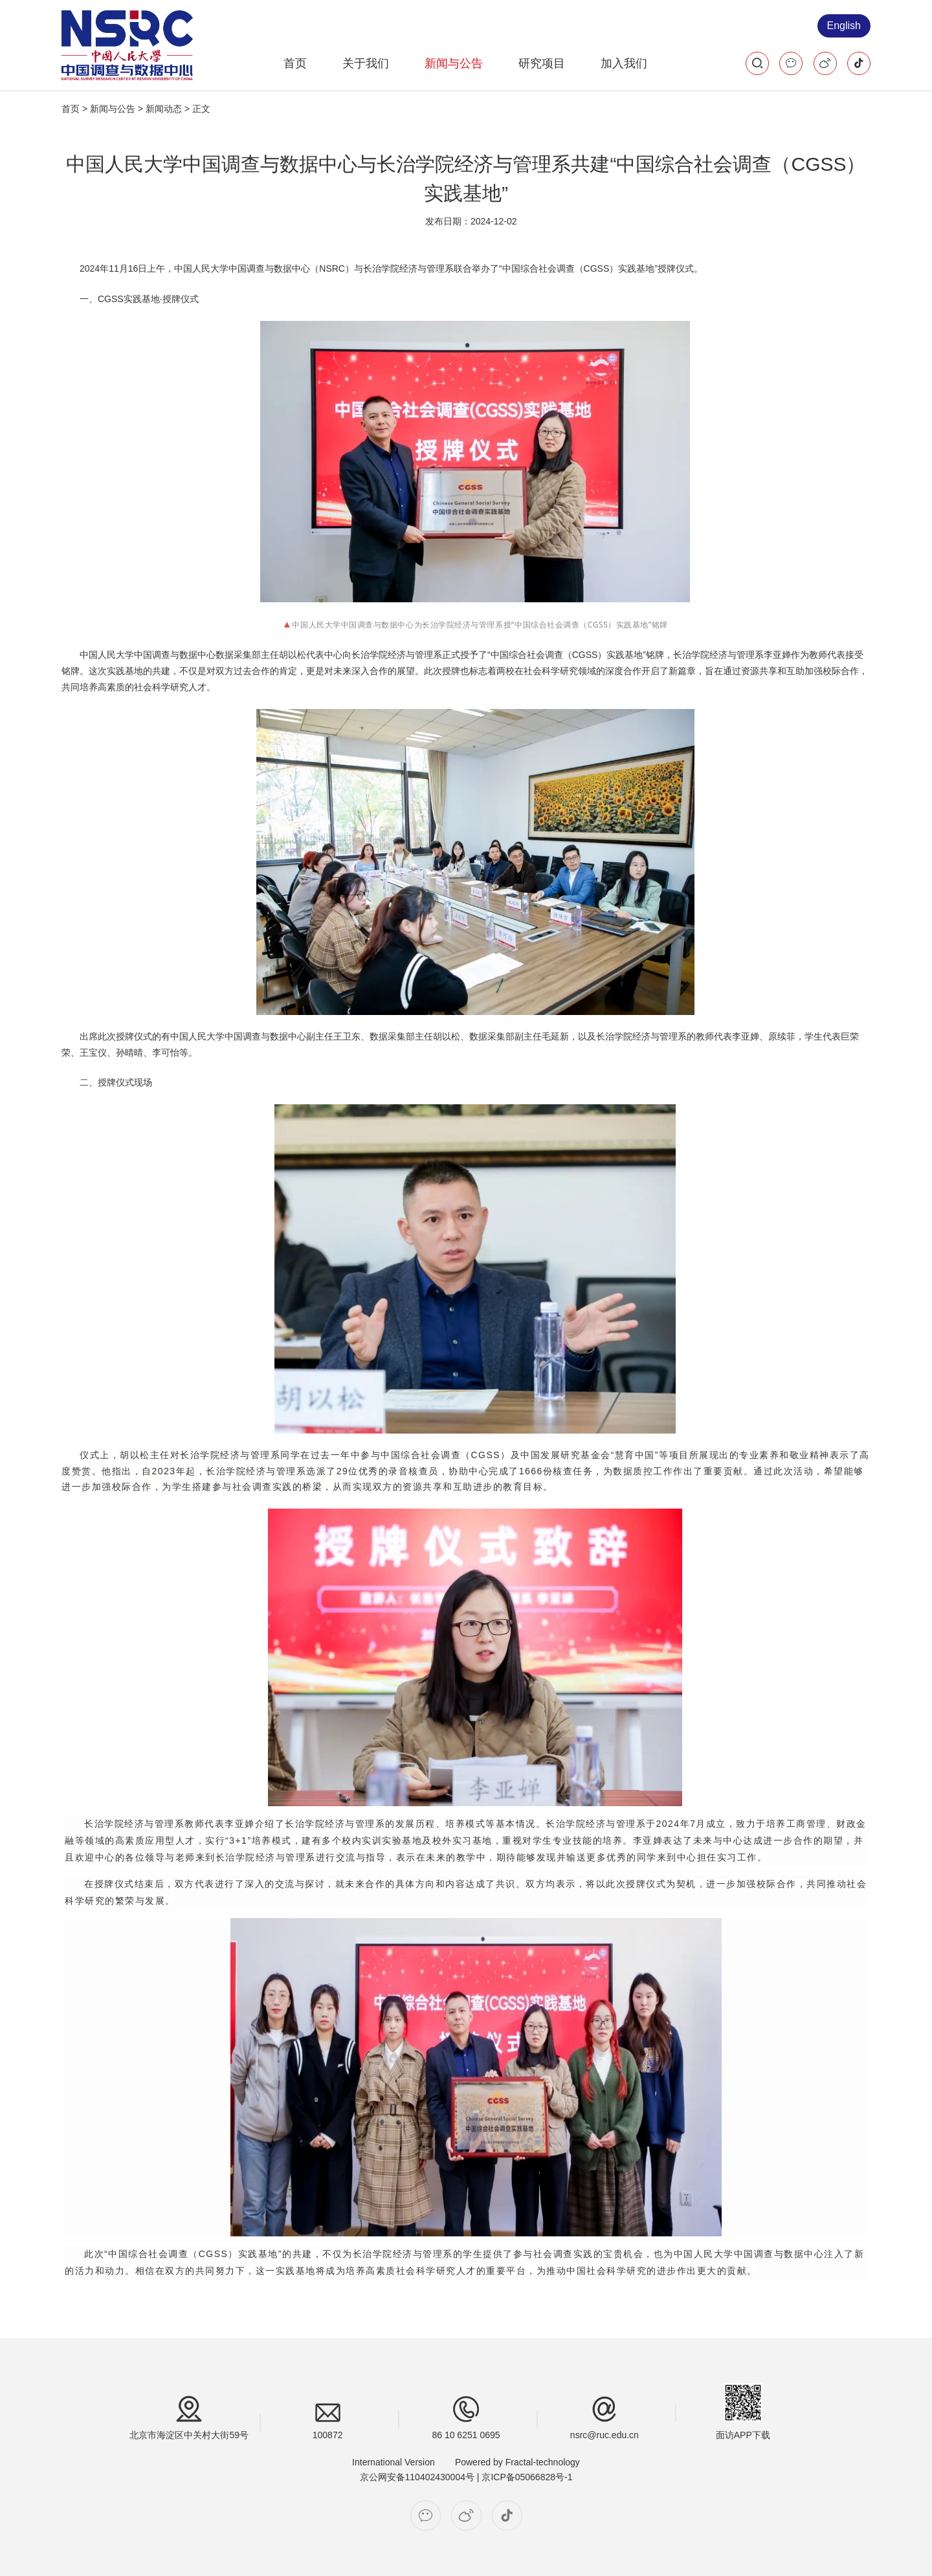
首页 (295, 63)
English (844, 25)
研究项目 (541, 63)
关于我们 (365, 63)
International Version (393, 2462)
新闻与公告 (454, 63)
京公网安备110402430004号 (417, 2477)
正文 (201, 109)
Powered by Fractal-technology (517, 2462)
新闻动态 (164, 109)
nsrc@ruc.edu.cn (604, 2435)
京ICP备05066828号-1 (527, 2477)
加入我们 (624, 63)
